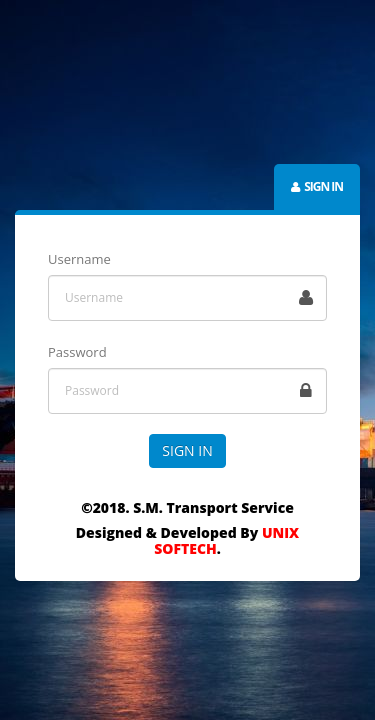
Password (77, 352)
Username (79, 259)
